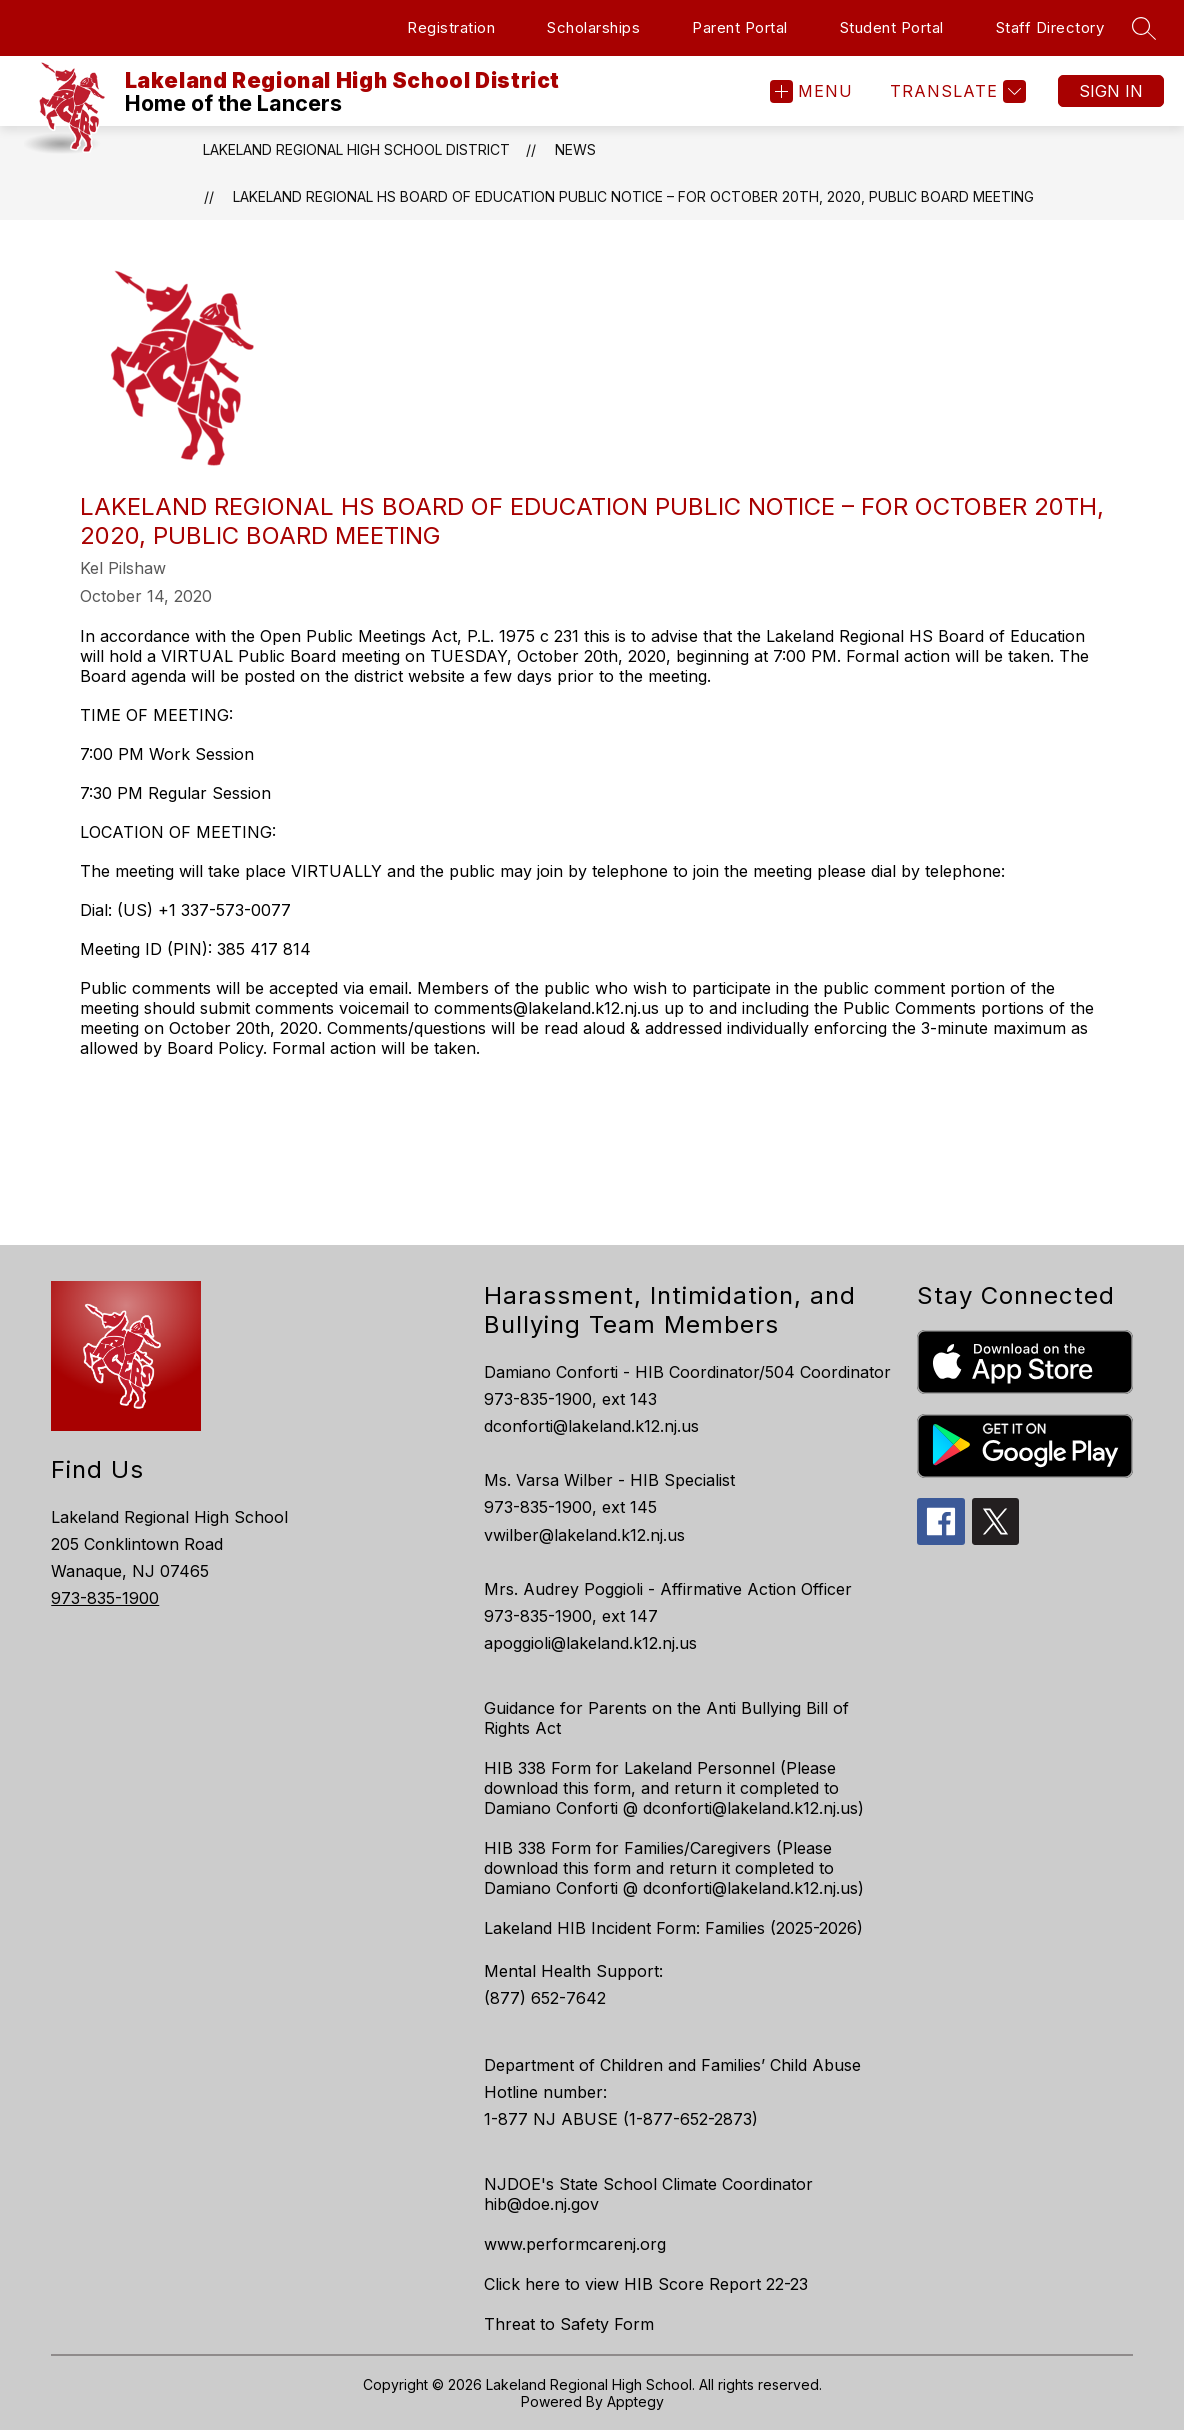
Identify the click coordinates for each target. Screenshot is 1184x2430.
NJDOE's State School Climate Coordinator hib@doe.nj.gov (648, 2194)
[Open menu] (811, 91)
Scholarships (593, 27)
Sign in (1111, 91)
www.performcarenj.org (575, 2244)
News (575, 149)
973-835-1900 (105, 1598)
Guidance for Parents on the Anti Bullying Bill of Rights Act (666, 1718)
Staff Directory (1050, 27)
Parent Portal (740, 27)
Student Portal (892, 27)
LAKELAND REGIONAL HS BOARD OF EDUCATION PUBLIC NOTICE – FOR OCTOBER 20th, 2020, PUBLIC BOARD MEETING (633, 196)
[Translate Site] (955, 91)
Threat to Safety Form (569, 2324)
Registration (451, 27)
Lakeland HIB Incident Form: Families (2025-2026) (673, 1928)
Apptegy (635, 2401)
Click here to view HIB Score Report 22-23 (646, 2284)
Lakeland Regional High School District (356, 149)
